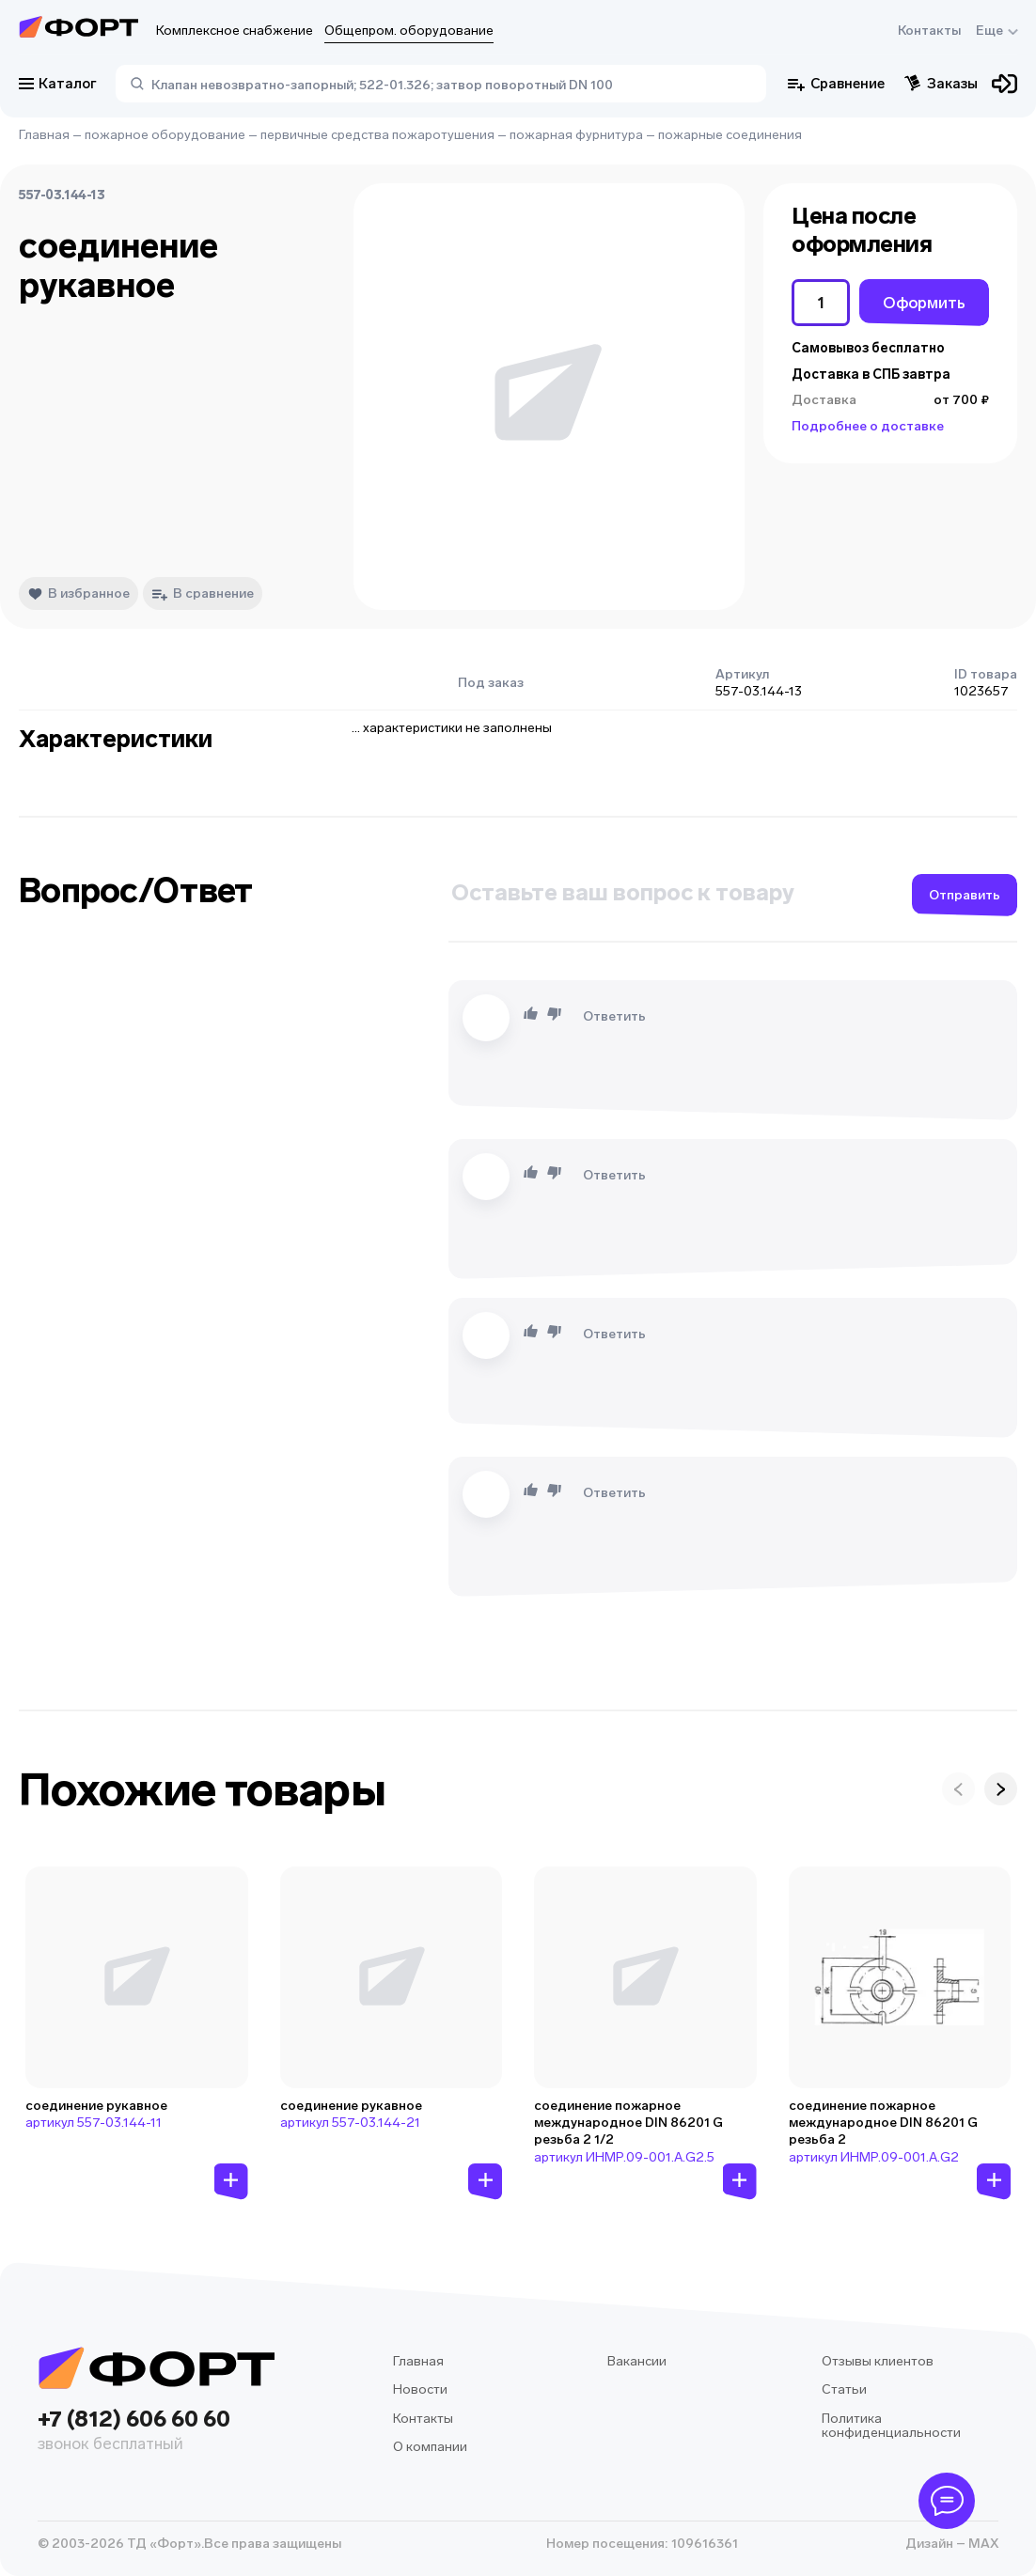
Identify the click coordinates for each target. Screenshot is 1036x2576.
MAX (981, 2544)
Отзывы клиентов (878, 2361)
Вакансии (637, 2361)
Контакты (929, 31)
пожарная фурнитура (576, 135)
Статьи (844, 2389)
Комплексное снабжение (234, 31)
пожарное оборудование (165, 135)
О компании (430, 2447)
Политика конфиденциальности (891, 2426)
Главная (44, 135)
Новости (420, 2389)
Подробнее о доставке (868, 426)
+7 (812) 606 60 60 (156, 2432)
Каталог (58, 83)
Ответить (614, 1016)
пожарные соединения (730, 135)
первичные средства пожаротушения (377, 135)
